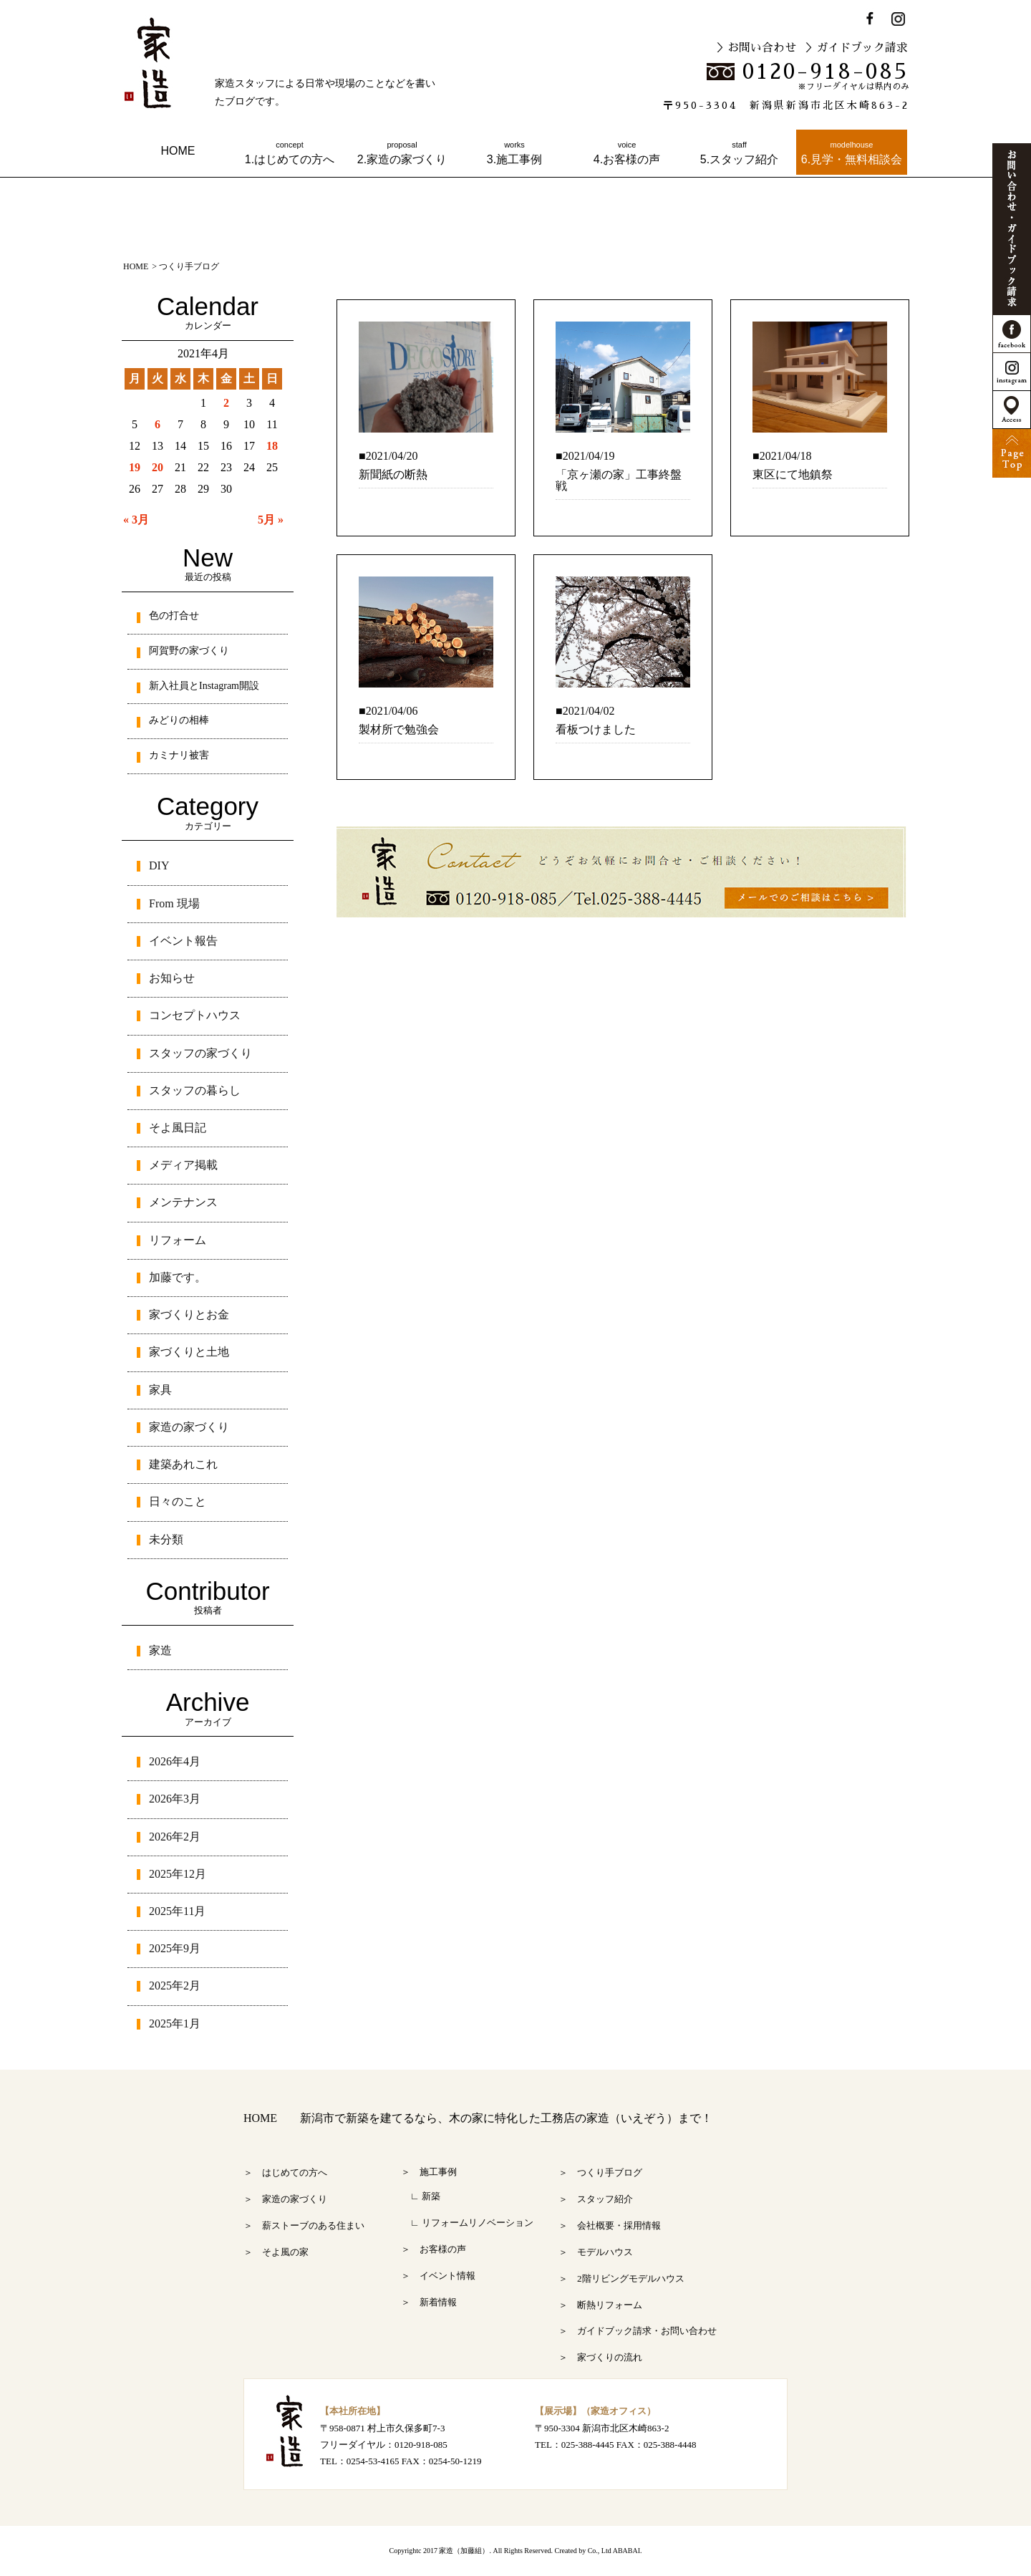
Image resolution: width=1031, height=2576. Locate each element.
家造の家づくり (189, 1427)
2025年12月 (177, 1874)
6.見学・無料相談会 (851, 152)
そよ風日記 (177, 1127)
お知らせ (172, 978)
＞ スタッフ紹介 (595, 2199)
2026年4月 (174, 1761)
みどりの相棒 (179, 720)
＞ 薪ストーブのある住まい (303, 2225)
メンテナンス (183, 1202)
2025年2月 (174, 1985)
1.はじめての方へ (289, 152)
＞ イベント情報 (438, 2275)
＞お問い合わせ (756, 48)
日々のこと (177, 1501)
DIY (159, 865)
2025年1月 (174, 2023)
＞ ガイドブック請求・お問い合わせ (637, 2330)
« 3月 (136, 519)
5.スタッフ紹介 (739, 152)
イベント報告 (183, 941)
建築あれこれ (183, 1464)
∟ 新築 (420, 2196)
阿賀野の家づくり (189, 650)
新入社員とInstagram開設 (204, 685)
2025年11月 (177, 1911)
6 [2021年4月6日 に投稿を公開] (157, 424)
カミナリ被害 (179, 755)
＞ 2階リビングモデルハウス (621, 2278)
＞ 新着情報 (429, 2302)
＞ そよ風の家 (276, 2252)
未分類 (166, 1539)
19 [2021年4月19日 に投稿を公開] (134, 467)
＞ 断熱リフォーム (600, 2305)
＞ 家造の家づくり (285, 2199)
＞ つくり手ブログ (600, 2172)
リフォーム (177, 1240)
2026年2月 (174, 1836)
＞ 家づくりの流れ (600, 2357)
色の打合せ (174, 615)
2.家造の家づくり (402, 152)
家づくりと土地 (189, 1352)
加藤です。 (177, 1277)
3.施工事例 (514, 152)
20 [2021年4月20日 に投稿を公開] (157, 467)
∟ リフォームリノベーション (467, 2222)
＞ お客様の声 (433, 2249)
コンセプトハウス (195, 1015)
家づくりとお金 (189, 1314)
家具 (160, 1390)
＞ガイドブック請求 (856, 48)
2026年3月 (174, 1799)
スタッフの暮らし (195, 1090)
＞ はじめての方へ (285, 2172)
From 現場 (174, 903)
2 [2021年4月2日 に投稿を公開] (226, 403)
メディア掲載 (183, 1165)
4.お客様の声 (627, 152)
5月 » (271, 519)
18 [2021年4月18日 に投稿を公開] (272, 446)
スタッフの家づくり (200, 1053)
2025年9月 (174, 1948)
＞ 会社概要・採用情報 (609, 2225)
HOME (178, 151)
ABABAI (626, 2551)
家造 (160, 1650)
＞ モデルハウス (595, 2252)
